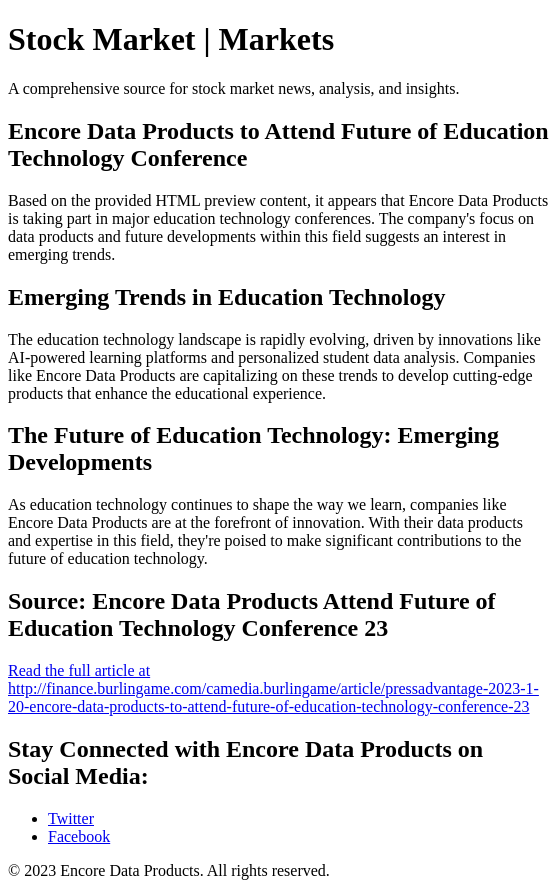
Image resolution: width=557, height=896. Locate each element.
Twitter (71, 818)
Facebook (79, 836)
